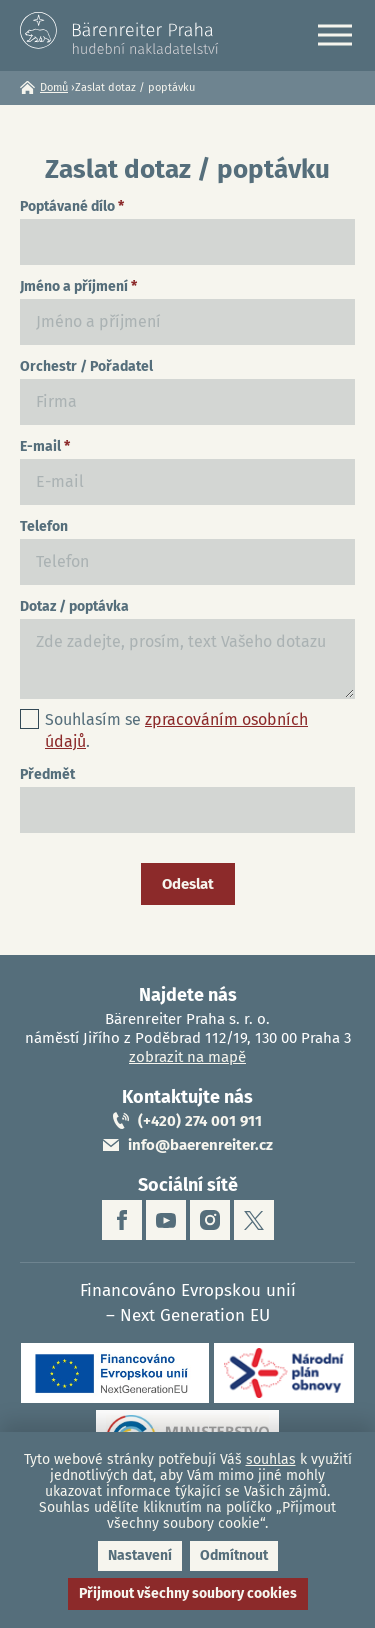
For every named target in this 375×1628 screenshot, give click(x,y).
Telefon (44, 526)
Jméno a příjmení (78, 286)
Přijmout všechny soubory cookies (188, 1593)
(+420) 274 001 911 (200, 1121)
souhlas (271, 1459)
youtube (166, 1220)
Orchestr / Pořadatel (86, 366)
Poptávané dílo (72, 206)
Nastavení (140, 1555)
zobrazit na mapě (187, 1057)
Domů (54, 87)
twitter (254, 1220)
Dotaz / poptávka (74, 606)
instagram (210, 1220)
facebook (122, 1220)
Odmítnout (234, 1555)
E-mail (45, 446)
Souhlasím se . (176, 730)
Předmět (47, 774)
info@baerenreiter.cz (200, 1145)
